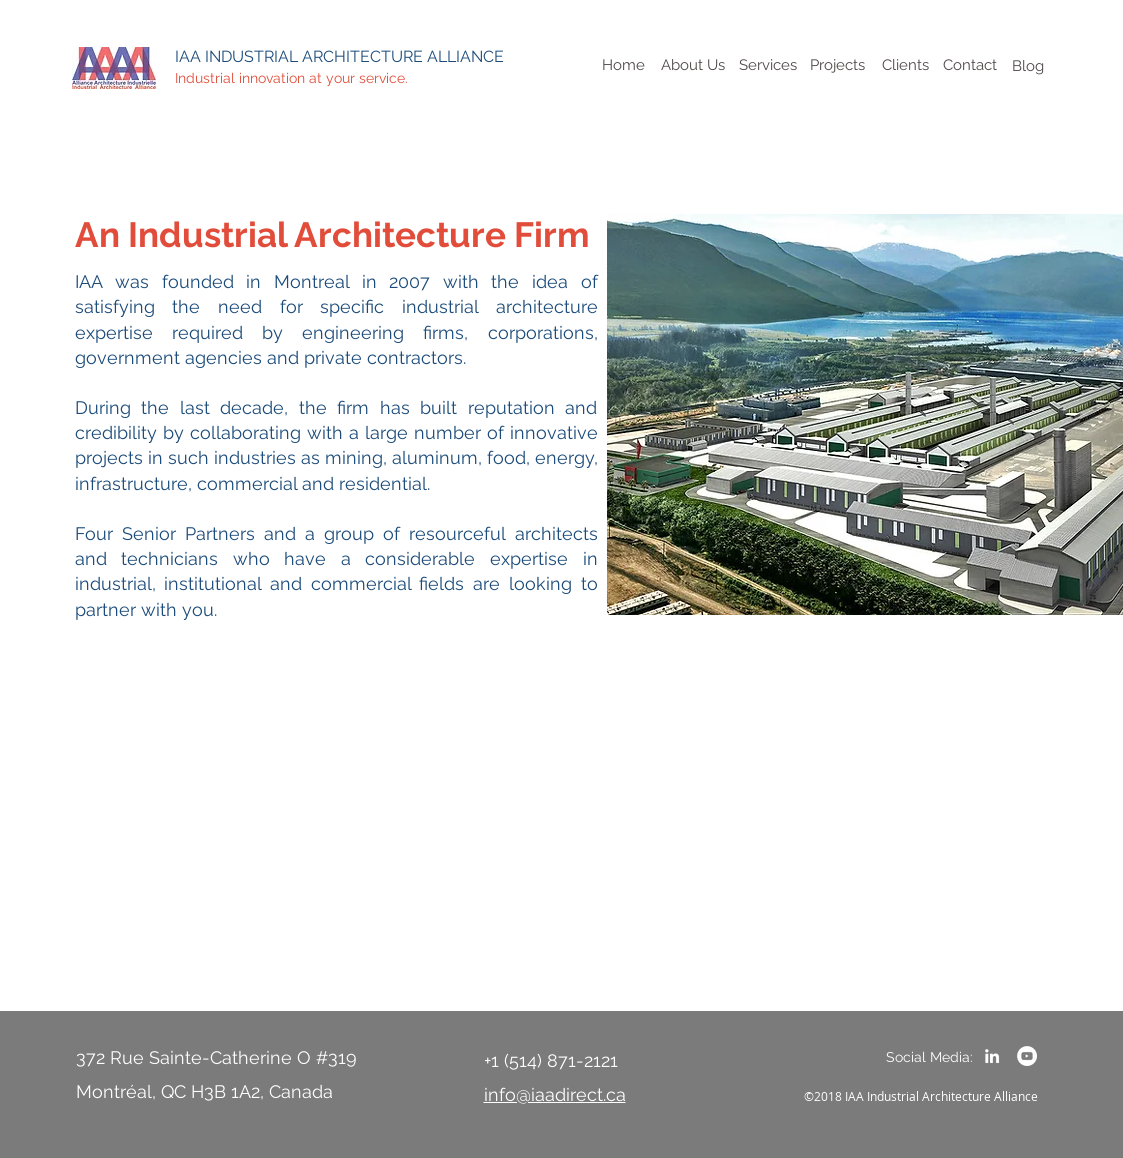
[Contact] (970, 65)
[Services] (768, 65)
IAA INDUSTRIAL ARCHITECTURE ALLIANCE (339, 56)
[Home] (624, 65)
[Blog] (1028, 66)
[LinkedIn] (992, 1056)
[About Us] (693, 65)
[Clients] (906, 65)
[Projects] (837, 65)
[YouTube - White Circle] (1027, 1056)
